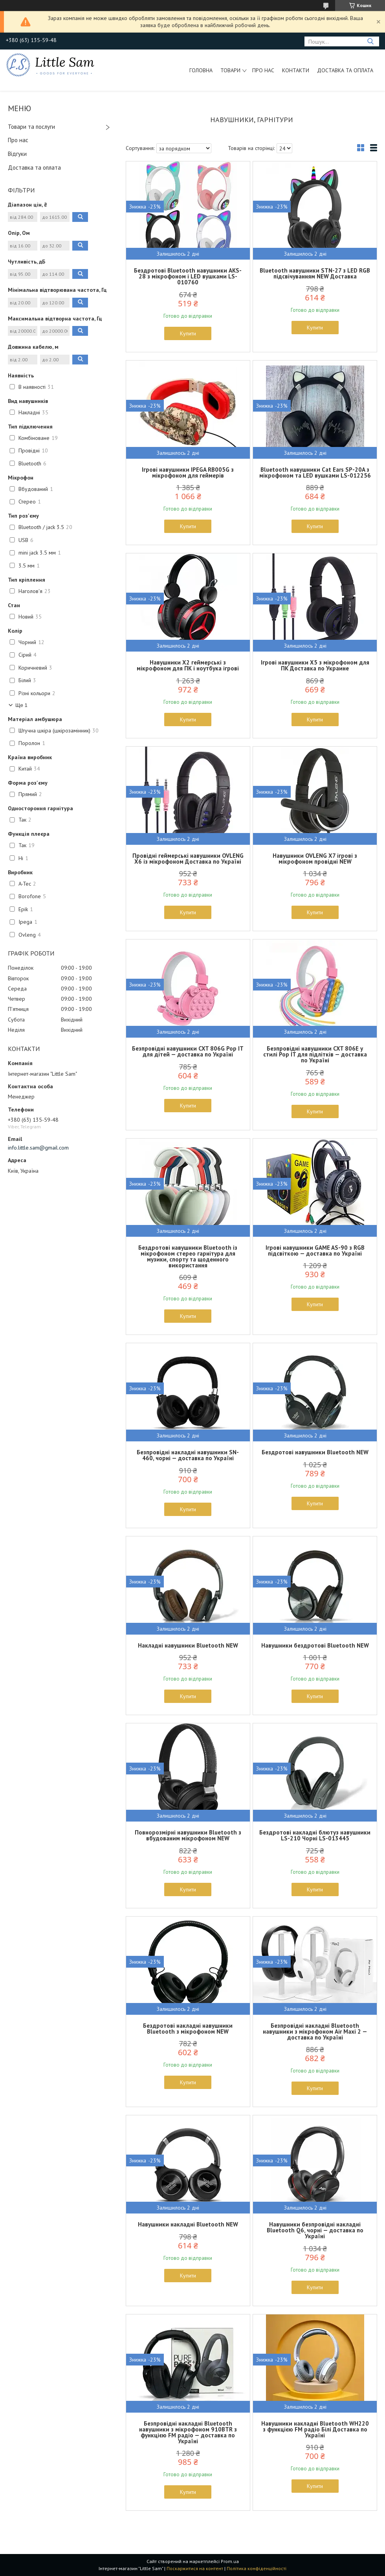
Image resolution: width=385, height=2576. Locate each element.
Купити (188, 333)
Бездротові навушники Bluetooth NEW (315, 1452)
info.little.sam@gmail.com (38, 1147)
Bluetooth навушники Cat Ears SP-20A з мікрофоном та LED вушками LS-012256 (315, 472)
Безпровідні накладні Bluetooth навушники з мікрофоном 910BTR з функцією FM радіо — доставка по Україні (188, 2432)
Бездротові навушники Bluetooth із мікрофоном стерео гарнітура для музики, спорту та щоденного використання (187, 1256)
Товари (230, 70)
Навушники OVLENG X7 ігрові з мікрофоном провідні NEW (315, 858)
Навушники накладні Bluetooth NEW (188, 2224)
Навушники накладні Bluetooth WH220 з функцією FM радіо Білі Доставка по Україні (315, 2429)
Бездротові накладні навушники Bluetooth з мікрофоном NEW (188, 2028)
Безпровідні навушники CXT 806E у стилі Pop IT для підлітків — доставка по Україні (315, 1054)
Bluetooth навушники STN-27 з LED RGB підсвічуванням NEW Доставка (315, 273)
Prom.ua (230, 2561)
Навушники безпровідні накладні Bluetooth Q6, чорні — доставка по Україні (315, 2230)
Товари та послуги (31, 126)
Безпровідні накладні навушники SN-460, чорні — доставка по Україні (188, 1455)
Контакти (295, 70)
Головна (201, 70)
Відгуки (17, 153)
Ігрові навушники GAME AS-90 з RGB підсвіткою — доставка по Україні (315, 1250)
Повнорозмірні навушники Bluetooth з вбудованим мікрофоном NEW (188, 1835)
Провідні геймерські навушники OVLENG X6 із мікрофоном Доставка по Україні (188, 858)
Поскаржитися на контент (195, 2568)
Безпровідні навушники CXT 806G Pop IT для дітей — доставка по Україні (188, 1051)
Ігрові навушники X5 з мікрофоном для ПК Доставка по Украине (315, 665)
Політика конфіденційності (256, 2568)
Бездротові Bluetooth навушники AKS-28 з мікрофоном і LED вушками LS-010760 (188, 276)
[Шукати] (370, 41)
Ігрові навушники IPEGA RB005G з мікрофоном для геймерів (188, 472)
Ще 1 (21, 705)
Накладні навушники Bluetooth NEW (188, 1645)
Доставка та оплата (345, 70)
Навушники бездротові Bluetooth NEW (315, 1645)
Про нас (263, 70)
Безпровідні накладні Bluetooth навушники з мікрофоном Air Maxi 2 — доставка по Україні (315, 2031)
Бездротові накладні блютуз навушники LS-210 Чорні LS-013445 (314, 1835)
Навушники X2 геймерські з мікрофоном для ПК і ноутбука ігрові (188, 665)
